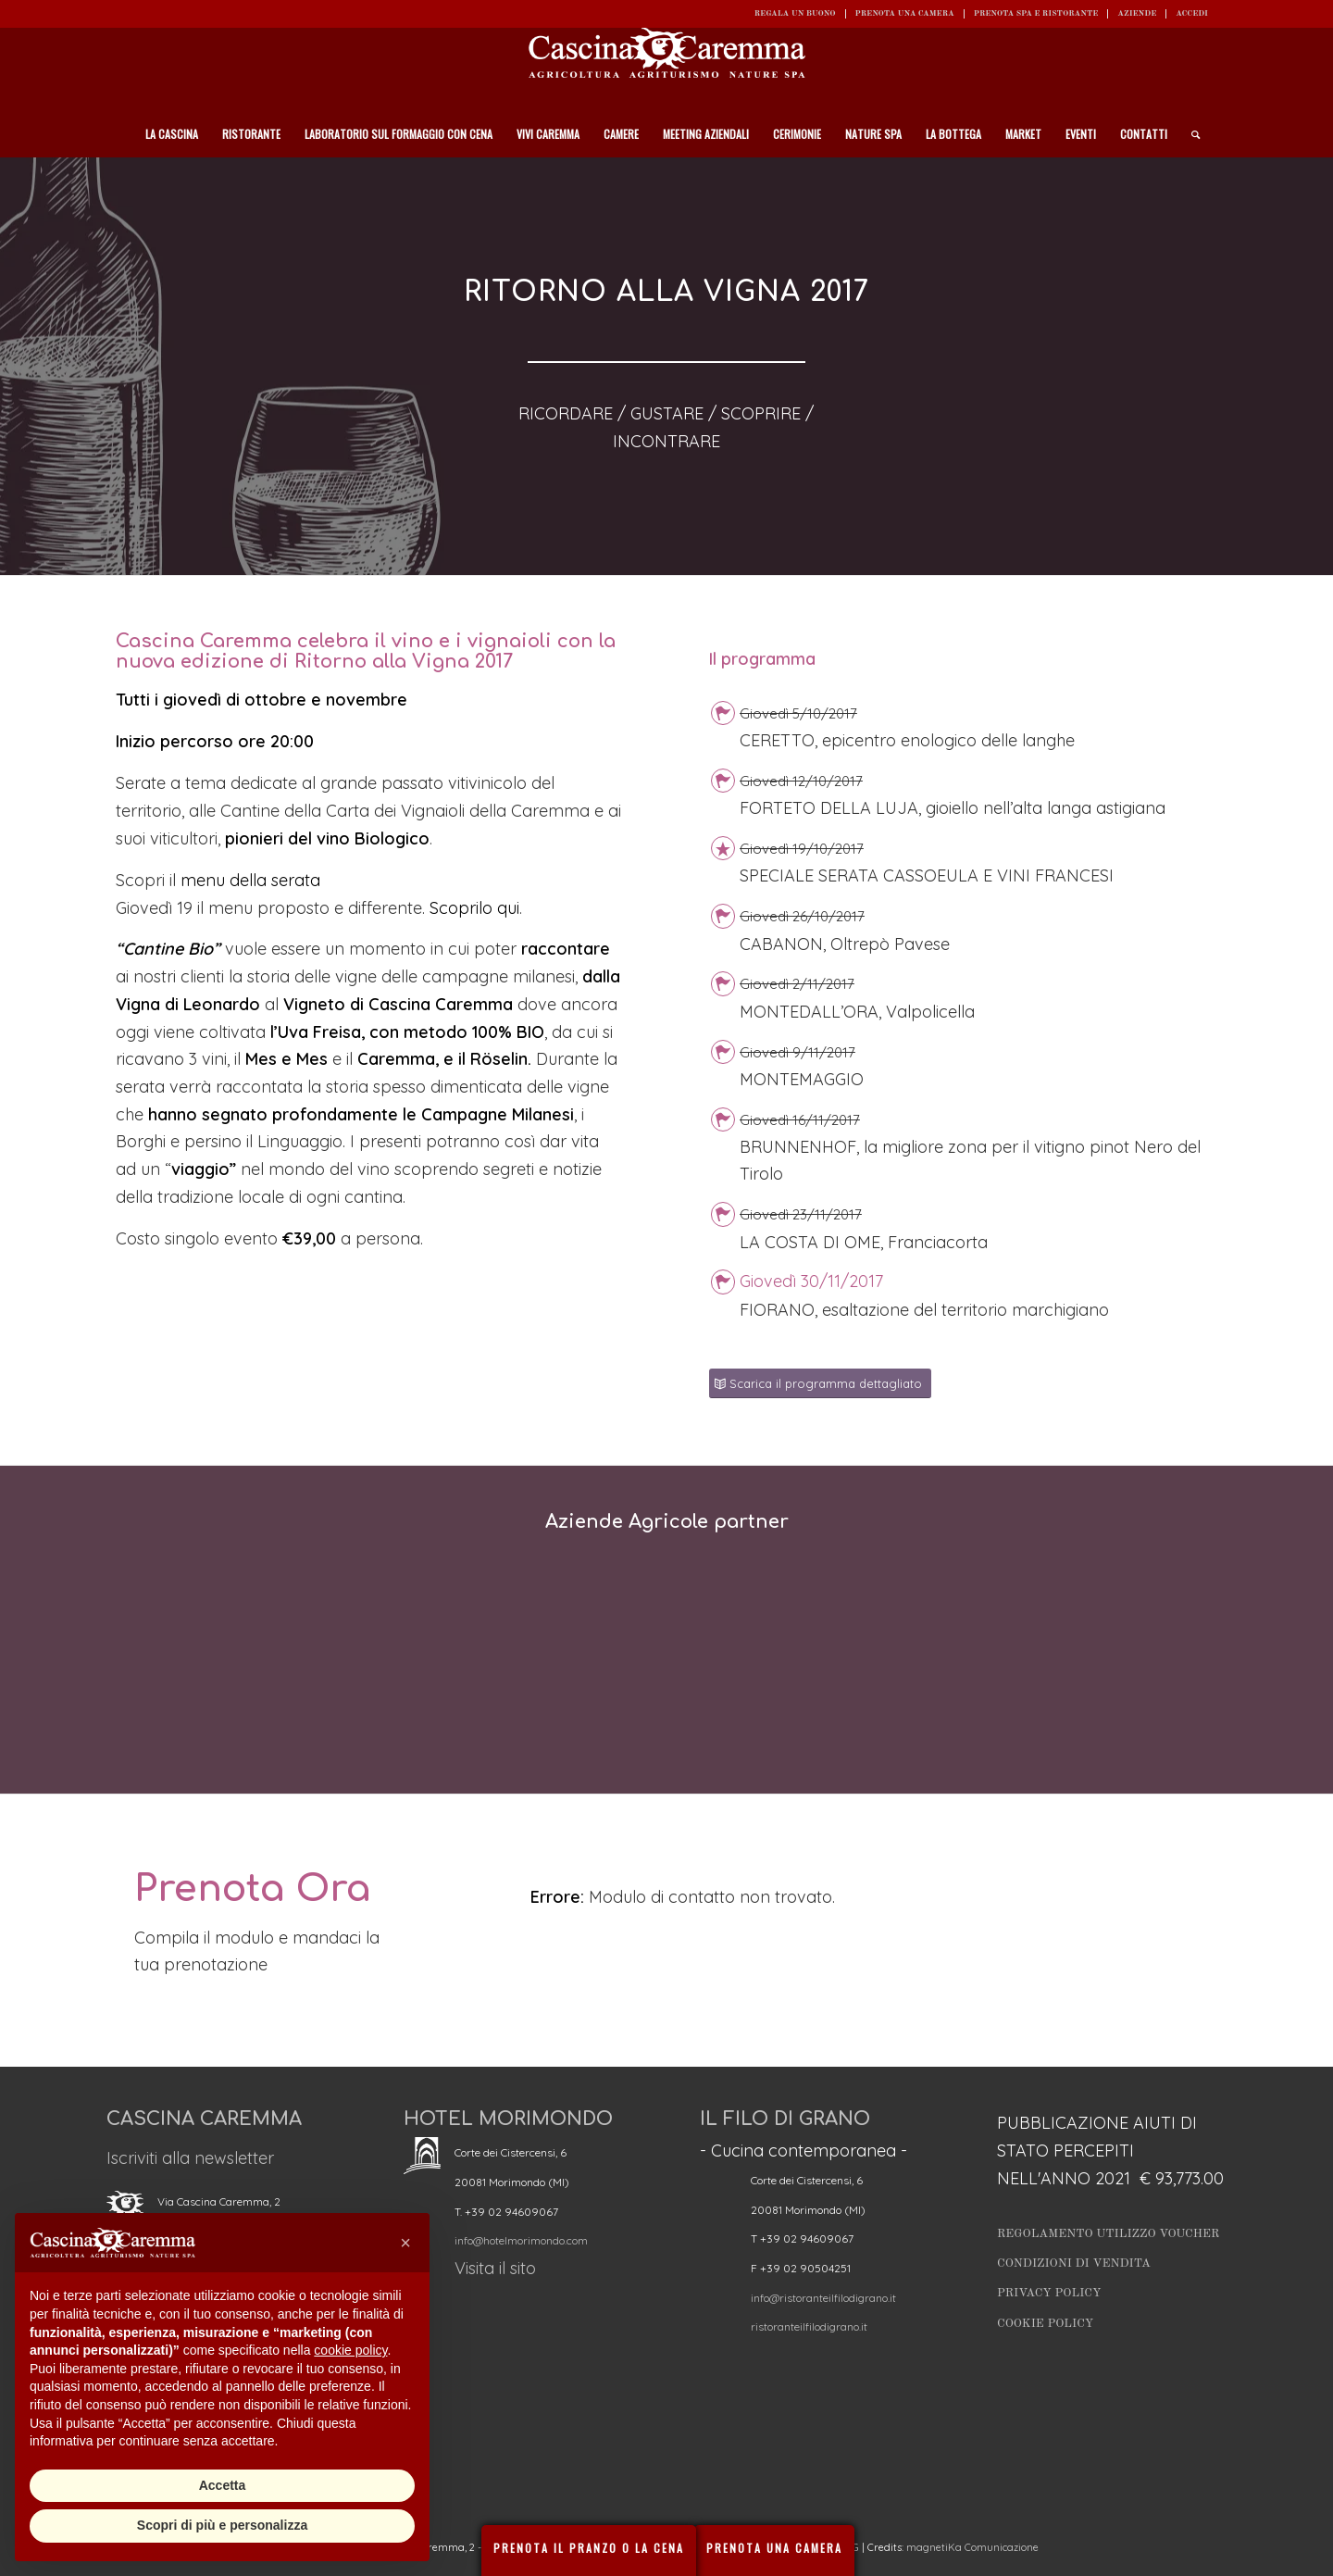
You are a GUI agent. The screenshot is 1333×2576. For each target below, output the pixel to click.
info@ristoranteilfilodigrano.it (823, 2298)
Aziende (1136, 13)
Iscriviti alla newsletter (190, 2158)
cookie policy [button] (350, 2350)
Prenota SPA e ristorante (1036, 13)
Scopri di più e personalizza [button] (222, 2525)
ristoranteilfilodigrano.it (809, 2326)
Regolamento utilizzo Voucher (1108, 2234)
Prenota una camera (904, 13)
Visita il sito (495, 2268)
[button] (405, 2242)
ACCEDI (1192, 13)
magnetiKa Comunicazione (972, 2547)
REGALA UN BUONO (795, 13)
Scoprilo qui (474, 908)
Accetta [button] (222, 2485)
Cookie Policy (1045, 2324)
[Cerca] (1189, 134)
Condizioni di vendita (1074, 2263)
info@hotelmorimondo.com (521, 2240)
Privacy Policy (1049, 2293)
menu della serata (250, 880)
